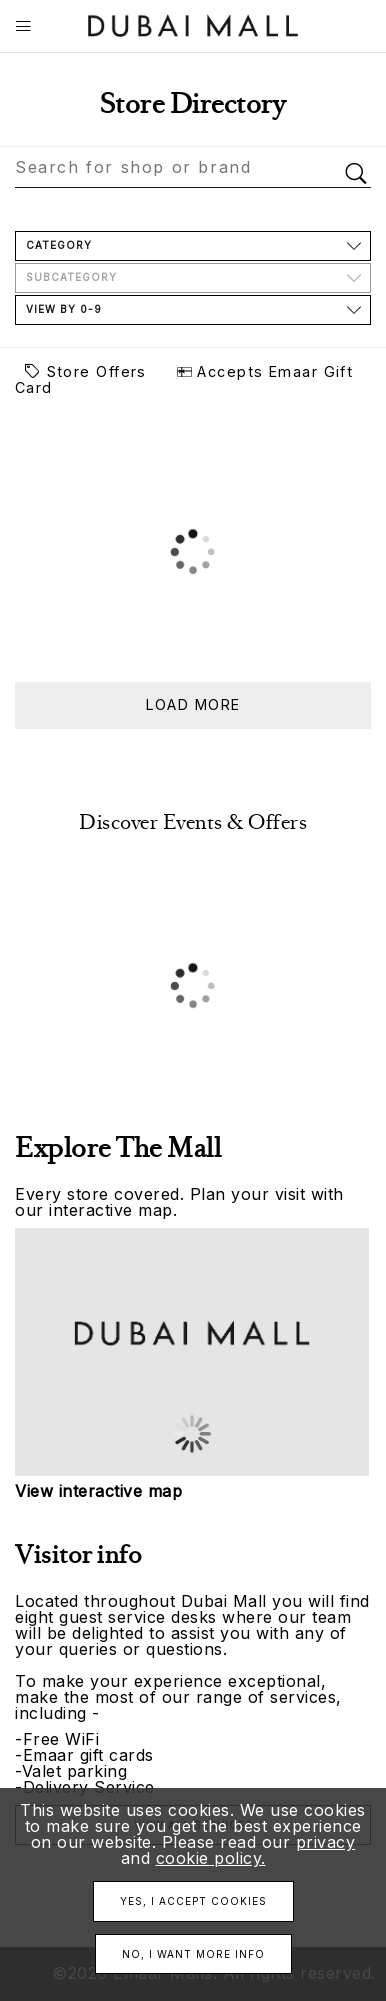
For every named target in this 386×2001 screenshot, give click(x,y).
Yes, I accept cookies (193, 1901)
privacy (326, 1842)
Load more (193, 704)
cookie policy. (211, 1858)
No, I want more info (193, 1954)
